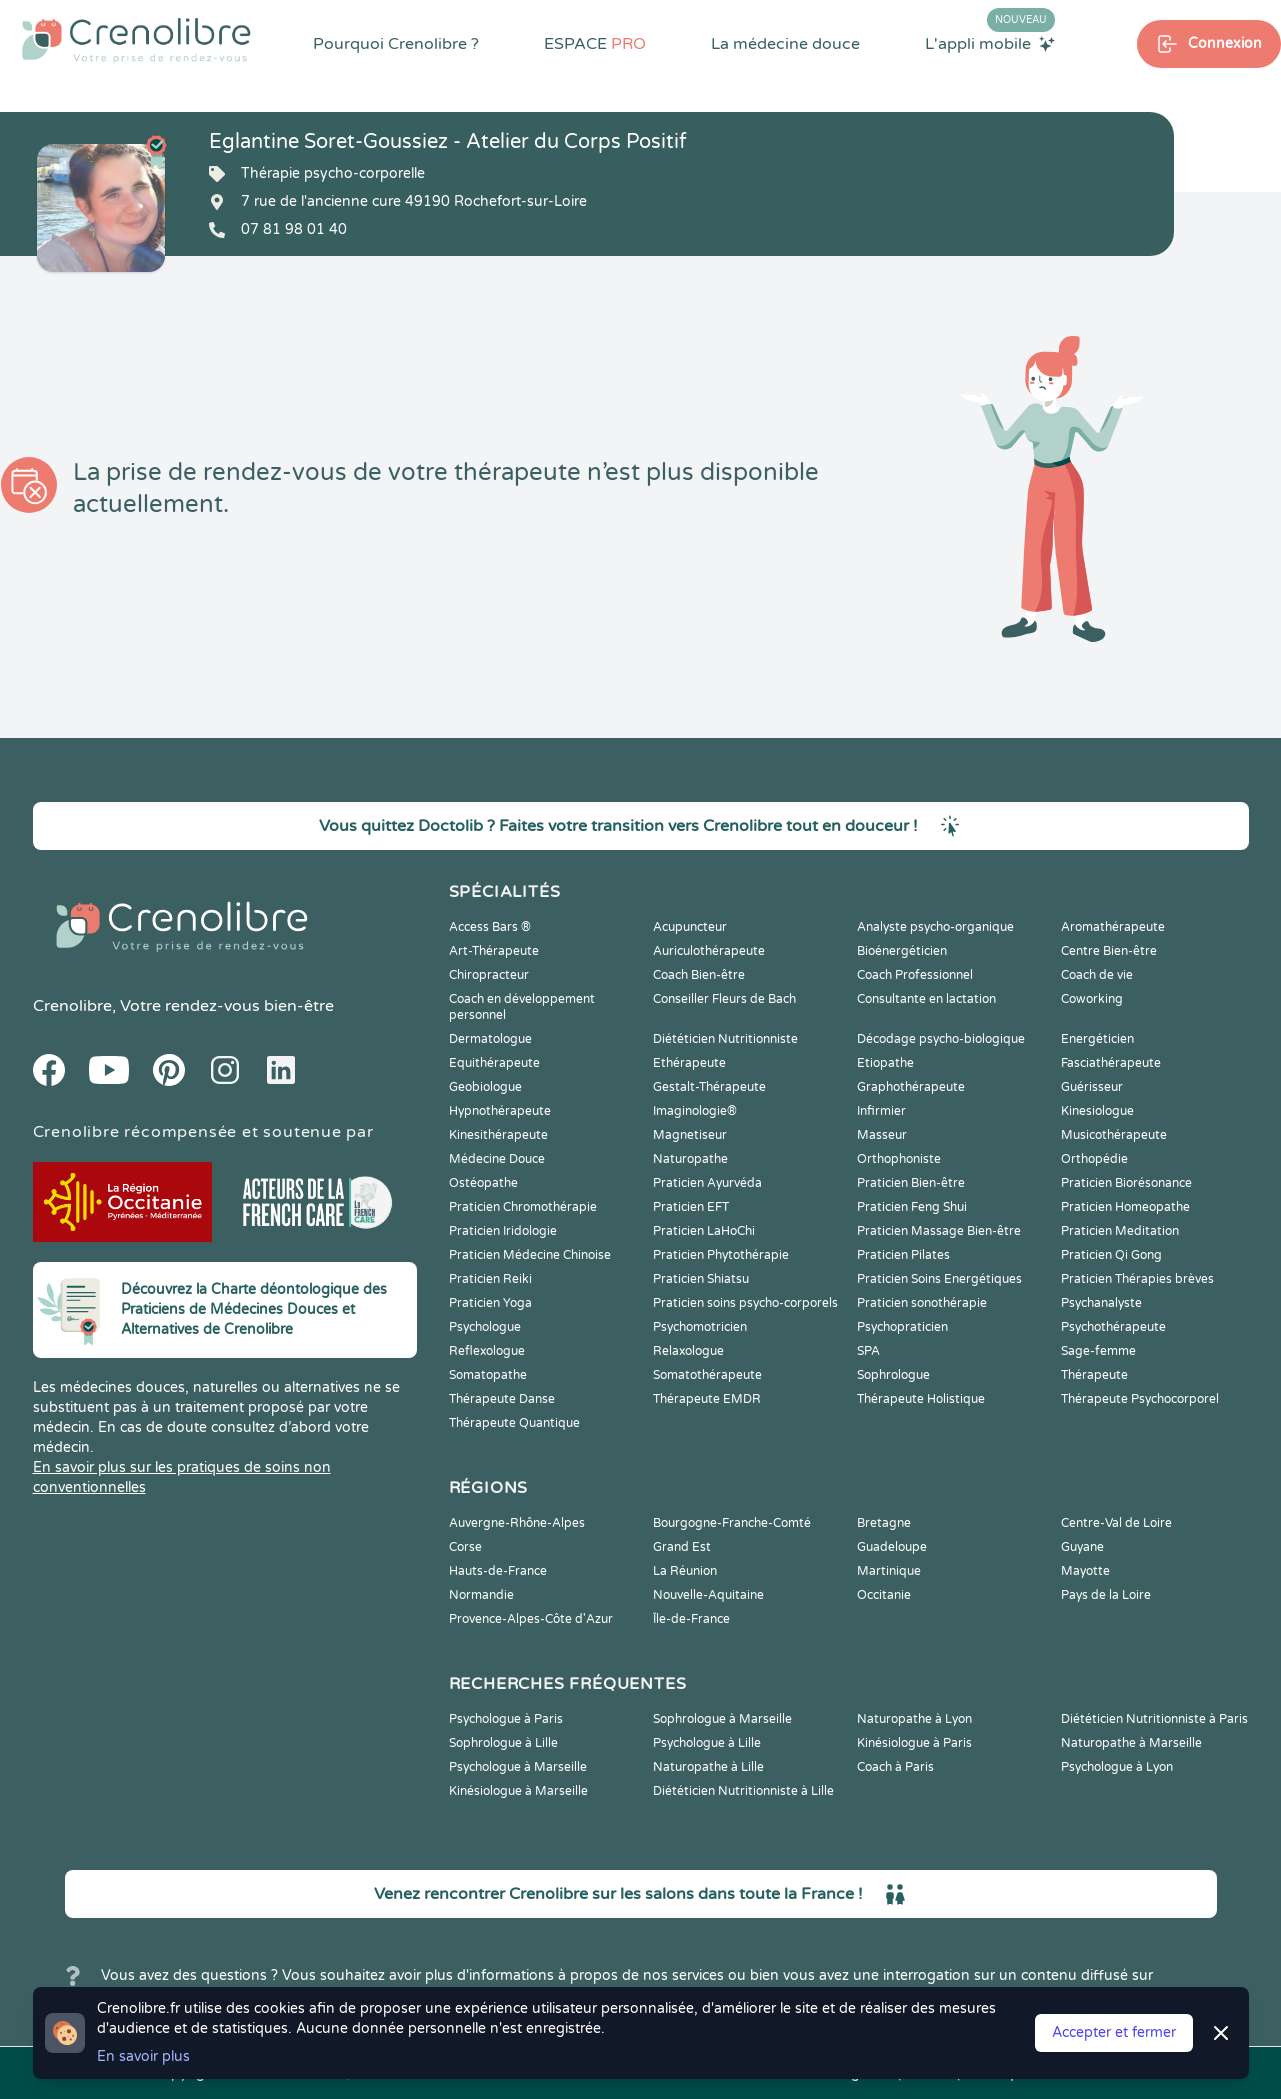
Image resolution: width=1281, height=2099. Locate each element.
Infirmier (881, 1111)
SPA (868, 1351)
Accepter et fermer (1114, 2032)
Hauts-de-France (498, 1571)
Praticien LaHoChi (704, 1231)
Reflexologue (487, 1351)
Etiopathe (885, 1063)
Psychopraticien (902, 1327)
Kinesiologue (1097, 1111)
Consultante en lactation (926, 999)
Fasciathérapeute (1111, 1063)
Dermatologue (490, 1039)
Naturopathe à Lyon (914, 1719)
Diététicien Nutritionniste (725, 1039)
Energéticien (1097, 1039)
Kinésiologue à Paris (914, 1743)
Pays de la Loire (1106, 1595)
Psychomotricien (700, 1327)
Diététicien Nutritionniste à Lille (743, 1791)
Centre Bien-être (1109, 951)
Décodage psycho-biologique (941, 1039)
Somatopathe (488, 1375)
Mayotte (1085, 1571)
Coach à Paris (895, 1767)
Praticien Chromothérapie (523, 1207)
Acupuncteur (690, 927)
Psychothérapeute (1113, 1327)
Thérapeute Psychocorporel (1140, 1399)
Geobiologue (485, 1087)
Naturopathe (690, 1159)
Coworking (1092, 999)
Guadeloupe (892, 1547)
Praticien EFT (691, 1207)
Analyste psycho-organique (935, 927)
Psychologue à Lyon (1117, 1767)
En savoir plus (143, 2056)
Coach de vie (1097, 975)
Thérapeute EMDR (707, 1399)
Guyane (1082, 1547)
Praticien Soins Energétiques (939, 1279)
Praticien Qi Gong (1111, 1255)
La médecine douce (785, 44)
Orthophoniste (899, 1159)
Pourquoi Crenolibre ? (396, 44)
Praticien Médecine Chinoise (530, 1255)
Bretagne (884, 1523)
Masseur (882, 1135)
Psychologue (485, 1327)
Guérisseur (1092, 1087)
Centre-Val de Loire (1116, 1523)
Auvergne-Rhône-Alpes (517, 1523)
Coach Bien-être (699, 975)
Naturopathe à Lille (708, 1767)
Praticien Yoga (490, 1303)
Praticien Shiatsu (701, 1279)
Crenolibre (72, 1006)
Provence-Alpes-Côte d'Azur (531, 1619)
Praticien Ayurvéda (707, 1183)
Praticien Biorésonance (1126, 1183)
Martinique (889, 1571)
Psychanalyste (1101, 1303)
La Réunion (685, 1571)
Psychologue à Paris (506, 1719)
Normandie (481, 1595)
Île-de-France (691, 1619)
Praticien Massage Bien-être (939, 1231)
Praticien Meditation (1120, 1231)
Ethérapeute (689, 1063)
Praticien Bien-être (911, 1183)
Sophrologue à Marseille (722, 1719)
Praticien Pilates (903, 1255)
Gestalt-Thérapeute (709, 1087)
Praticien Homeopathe (1125, 1207)
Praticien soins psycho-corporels (745, 1303)
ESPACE (595, 44)
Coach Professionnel (915, 975)
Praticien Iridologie (503, 1231)
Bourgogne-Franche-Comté (732, 1523)
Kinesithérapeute (498, 1135)
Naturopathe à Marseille (1131, 1743)
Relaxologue (688, 1351)
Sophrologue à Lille (503, 1743)
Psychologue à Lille (707, 1743)
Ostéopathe (483, 1183)
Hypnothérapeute (500, 1111)
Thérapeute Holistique (921, 1399)
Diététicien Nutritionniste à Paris (1154, 1719)
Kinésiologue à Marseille (518, 1791)
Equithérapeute (494, 1063)
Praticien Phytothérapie (721, 1255)
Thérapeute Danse (502, 1399)
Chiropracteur (489, 975)
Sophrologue (893, 1375)
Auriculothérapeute (709, 951)
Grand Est (682, 1547)
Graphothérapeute (911, 1087)
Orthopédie (1094, 1159)
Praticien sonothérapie (922, 1303)
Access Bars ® (490, 927)
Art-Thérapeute (494, 951)
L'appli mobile (990, 43)
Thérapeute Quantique (514, 1423)
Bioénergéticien (902, 951)
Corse (465, 1547)
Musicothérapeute (1114, 1135)
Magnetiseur (690, 1135)
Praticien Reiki (490, 1279)
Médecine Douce (497, 1159)
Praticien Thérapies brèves (1137, 1279)
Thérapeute (1094, 1375)
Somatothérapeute (707, 1375)
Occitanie (884, 1595)
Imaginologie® (695, 1111)
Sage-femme (1098, 1351)
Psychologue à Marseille (518, 1767)
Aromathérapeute (1113, 927)
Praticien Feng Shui (912, 1207)
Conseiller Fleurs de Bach (724, 999)
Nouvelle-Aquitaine (708, 1595)
